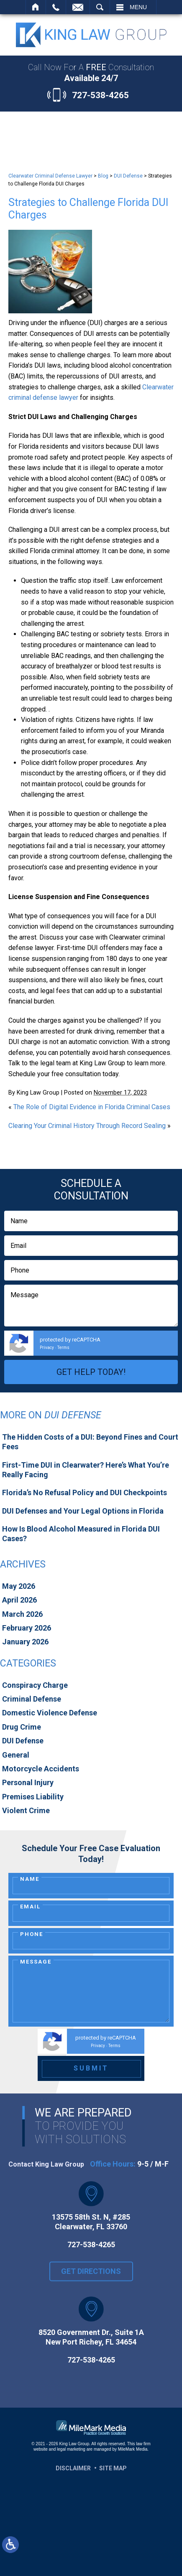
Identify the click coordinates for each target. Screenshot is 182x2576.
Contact (78, 7)
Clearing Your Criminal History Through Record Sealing (87, 1126)
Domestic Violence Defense (49, 1712)
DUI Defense (128, 176)
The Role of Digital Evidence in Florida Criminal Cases (91, 1107)
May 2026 (18, 1586)
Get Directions (91, 2282)
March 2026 (22, 1614)
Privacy (47, 1347)
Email (30, 1906)
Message (35, 1962)
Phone (31, 1934)
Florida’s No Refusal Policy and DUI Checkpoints (84, 1492)
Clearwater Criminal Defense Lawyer (50, 176)
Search (100, 7)
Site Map (113, 2468)
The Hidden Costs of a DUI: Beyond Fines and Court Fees (90, 1442)
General (15, 1754)
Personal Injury (28, 1782)
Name (29, 1879)
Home (36, 7)
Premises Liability (33, 1796)
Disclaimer (73, 2468)
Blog (103, 176)
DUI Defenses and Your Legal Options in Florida (83, 1510)
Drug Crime (21, 1726)
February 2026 (26, 1627)
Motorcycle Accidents (40, 1768)
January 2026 (25, 1641)
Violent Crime (26, 1810)
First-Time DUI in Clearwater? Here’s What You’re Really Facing (85, 1470)
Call (56, 7)
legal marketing (71, 2449)
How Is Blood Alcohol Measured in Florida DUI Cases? (81, 1533)
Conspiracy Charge (35, 1685)
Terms (63, 1347)
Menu (138, 7)
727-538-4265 (100, 95)
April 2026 (19, 1599)
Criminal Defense (31, 1698)
